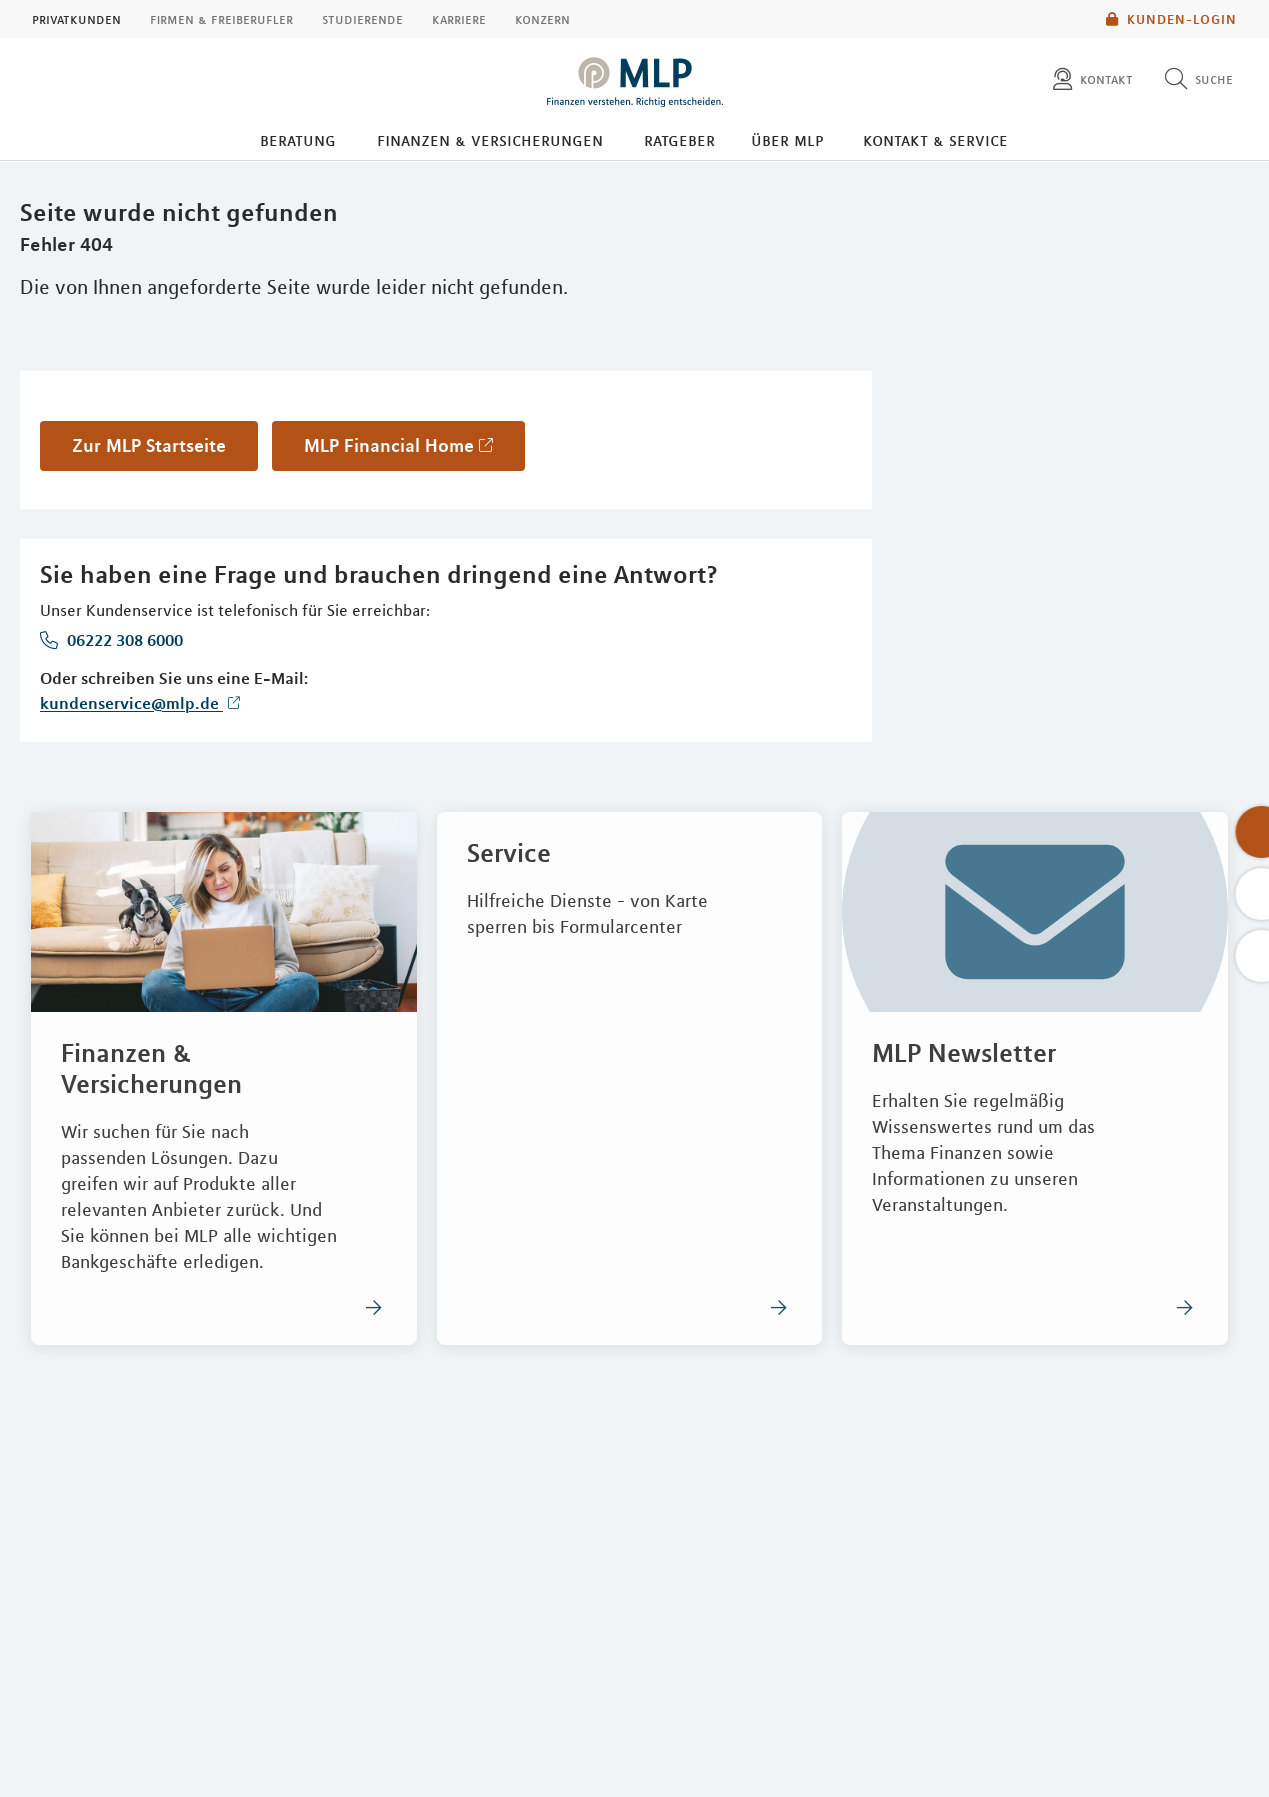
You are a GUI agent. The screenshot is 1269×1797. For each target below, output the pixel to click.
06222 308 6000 (123, 640)
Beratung (298, 140)
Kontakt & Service (935, 140)
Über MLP (787, 140)
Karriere (459, 19)
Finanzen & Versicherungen (490, 140)
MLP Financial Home (389, 445)
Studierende (362, 19)
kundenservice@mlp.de (131, 703)
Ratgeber (679, 140)
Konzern (542, 19)
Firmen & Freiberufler (221, 19)
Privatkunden (76, 19)
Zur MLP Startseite (149, 445)
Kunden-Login (1171, 19)
